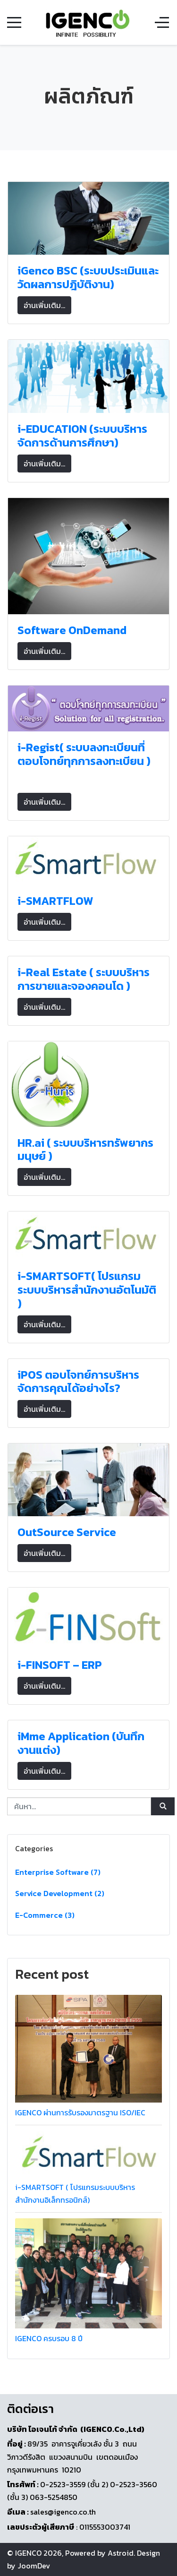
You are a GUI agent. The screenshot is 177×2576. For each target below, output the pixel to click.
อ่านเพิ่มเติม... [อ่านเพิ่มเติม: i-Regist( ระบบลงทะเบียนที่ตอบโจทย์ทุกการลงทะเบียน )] (44, 801)
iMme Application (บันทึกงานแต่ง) (80, 1743)
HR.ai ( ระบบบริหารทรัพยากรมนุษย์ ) (85, 1149)
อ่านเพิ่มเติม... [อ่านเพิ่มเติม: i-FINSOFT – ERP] (44, 1686)
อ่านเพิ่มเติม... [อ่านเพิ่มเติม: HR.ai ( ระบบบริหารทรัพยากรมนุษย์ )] (44, 1177)
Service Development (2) (59, 1893)
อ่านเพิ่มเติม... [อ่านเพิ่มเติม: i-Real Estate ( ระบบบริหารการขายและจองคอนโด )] (44, 1007)
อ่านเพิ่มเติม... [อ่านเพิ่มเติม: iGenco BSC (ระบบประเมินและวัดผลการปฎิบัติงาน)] (44, 305)
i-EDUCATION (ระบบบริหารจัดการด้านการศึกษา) (82, 436)
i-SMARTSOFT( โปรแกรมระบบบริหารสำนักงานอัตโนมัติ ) (86, 1290)
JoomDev (33, 2565)
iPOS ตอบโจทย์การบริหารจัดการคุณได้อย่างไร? (78, 1381)
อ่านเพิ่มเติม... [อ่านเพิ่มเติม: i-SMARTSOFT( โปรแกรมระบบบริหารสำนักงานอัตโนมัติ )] (44, 1324)
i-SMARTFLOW (55, 901)
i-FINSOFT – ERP (59, 1665)
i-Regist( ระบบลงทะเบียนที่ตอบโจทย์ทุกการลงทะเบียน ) (84, 754)
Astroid (121, 2553)
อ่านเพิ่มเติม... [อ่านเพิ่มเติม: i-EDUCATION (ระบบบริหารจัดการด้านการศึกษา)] (44, 463)
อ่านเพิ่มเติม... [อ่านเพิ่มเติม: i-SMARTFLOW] (44, 921)
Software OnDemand (71, 630)
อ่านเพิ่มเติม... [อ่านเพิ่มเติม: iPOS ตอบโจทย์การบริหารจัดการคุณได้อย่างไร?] (44, 1409)
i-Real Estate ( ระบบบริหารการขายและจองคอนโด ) (83, 979)
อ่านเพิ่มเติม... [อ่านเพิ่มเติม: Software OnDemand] (44, 651)
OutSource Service (66, 1532)
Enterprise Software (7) (58, 1872)
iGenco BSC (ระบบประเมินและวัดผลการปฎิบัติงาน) (88, 277)
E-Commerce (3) (45, 1915)
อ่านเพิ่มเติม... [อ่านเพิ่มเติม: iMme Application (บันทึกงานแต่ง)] (44, 1771)
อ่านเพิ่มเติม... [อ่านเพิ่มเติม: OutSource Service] (44, 1553)
